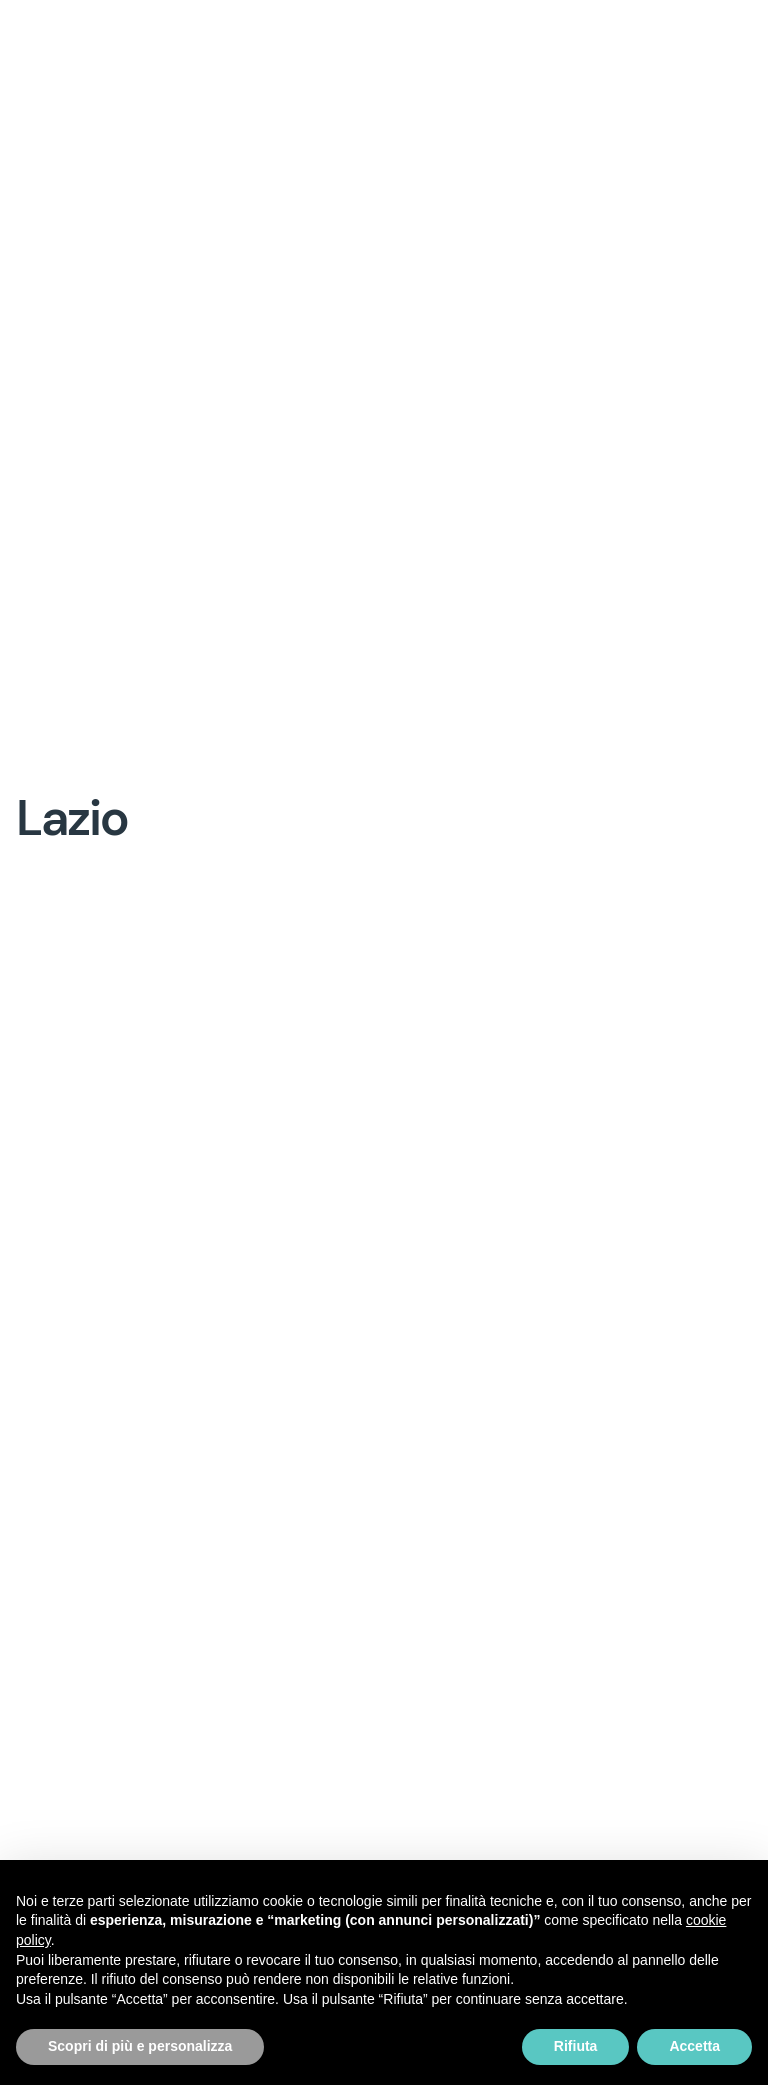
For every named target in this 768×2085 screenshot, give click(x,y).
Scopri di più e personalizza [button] (140, 2046)
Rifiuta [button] (576, 2046)
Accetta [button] (694, 2046)
